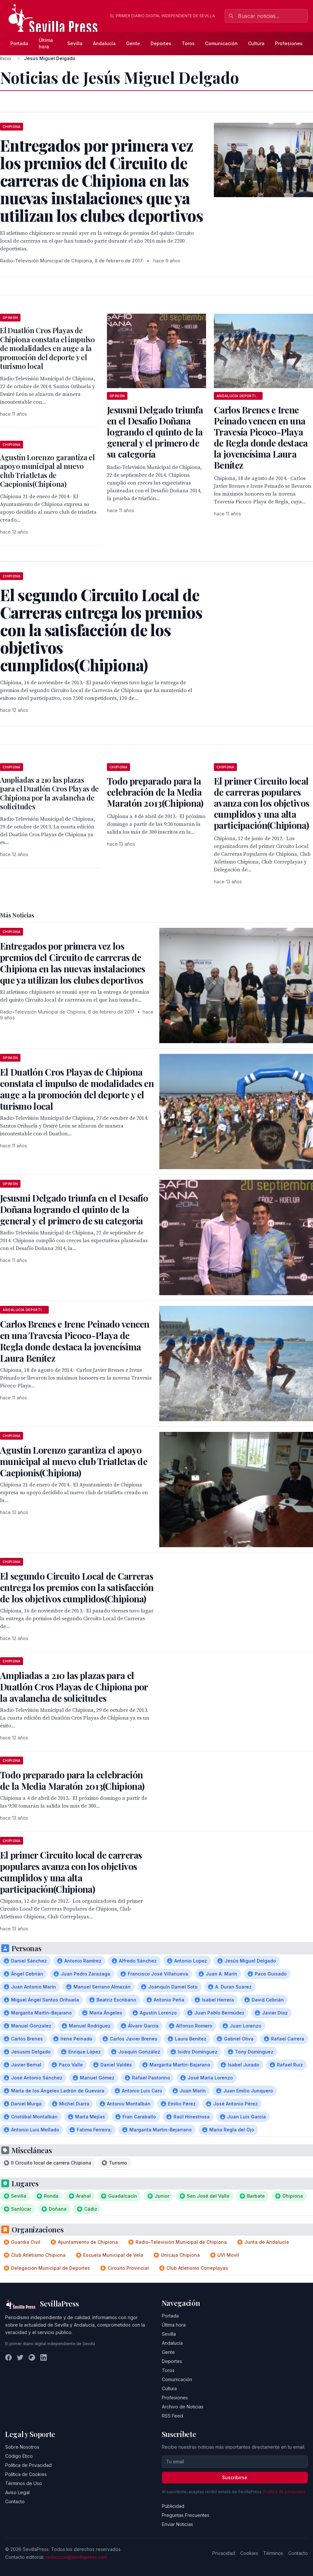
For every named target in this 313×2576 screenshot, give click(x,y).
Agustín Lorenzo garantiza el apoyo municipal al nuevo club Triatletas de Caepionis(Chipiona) (47, 470)
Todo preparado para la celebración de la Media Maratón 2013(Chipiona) (155, 792)
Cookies (249, 2553)
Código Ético (19, 2456)
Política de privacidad (284, 2491)
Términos (273, 2553)
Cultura (256, 43)
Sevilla (75, 43)
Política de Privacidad (28, 2465)
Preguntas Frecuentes (185, 2515)
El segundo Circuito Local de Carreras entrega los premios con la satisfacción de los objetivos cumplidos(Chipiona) (77, 1587)
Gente (133, 43)
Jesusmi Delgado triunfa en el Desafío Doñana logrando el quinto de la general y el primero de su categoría (155, 432)
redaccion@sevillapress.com (76, 2557)
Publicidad (173, 2506)
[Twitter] (20, 2357)
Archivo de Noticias (182, 2406)
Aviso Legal (17, 2492)
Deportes (160, 43)
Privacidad (223, 2553)
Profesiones (289, 43)
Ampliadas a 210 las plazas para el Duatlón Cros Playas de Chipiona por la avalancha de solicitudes (49, 793)
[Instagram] (32, 2357)
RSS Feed (172, 2415)
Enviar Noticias (177, 2524)
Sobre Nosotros (22, 2447)
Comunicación (221, 43)
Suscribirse (234, 2477)
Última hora (46, 43)
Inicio (5, 58)
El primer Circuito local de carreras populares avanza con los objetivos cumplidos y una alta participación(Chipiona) (261, 803)
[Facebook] (8, 2357)
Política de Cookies (26, 2474)
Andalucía (104, 43)
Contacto (15, 2501)
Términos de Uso (23, 2483)
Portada (19, 43)
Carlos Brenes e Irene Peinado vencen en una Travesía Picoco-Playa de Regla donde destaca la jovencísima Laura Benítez (261, 437)
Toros (188, 43)
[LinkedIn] (43, 2357)
